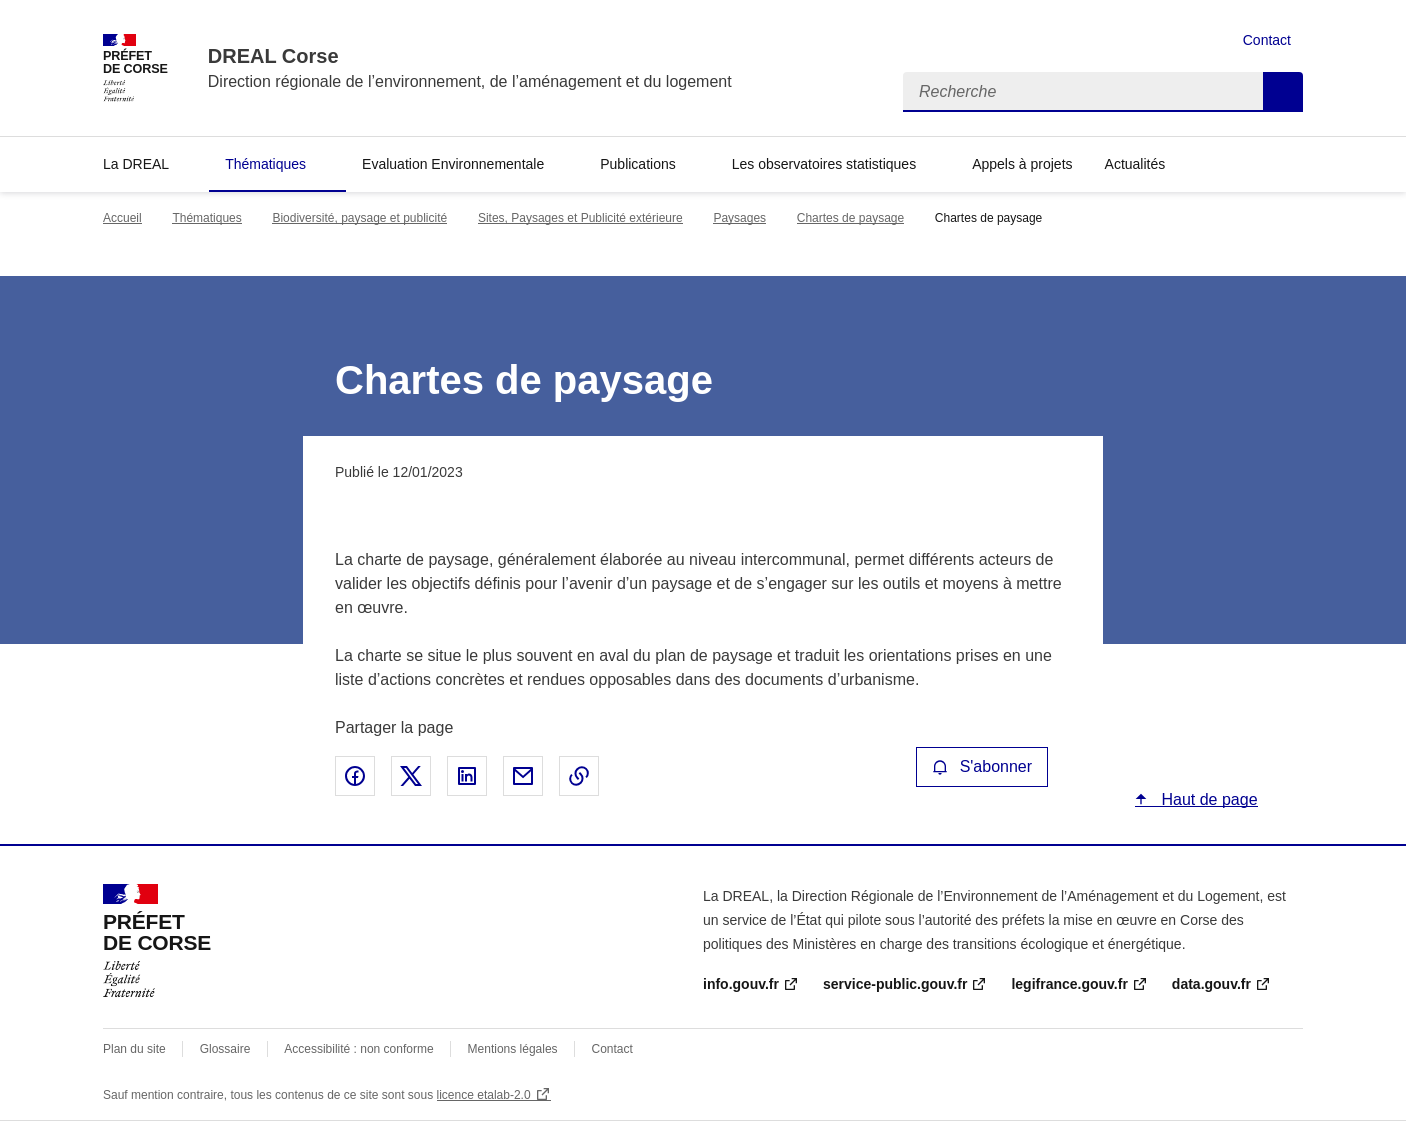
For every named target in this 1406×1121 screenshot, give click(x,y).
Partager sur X (411, 776)
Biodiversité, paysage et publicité (359, 218)
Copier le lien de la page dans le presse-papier (579, 776)
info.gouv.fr (741, 984)
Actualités (1135, 164)
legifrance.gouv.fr (1069, 984)
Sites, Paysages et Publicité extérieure (580, 218)
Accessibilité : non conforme (358, 1049)
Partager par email (523, 776)
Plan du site (134, 1049)
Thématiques (265, 164)
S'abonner (982, 766)
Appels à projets (1022, 164)
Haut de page (1207, 799)
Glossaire (225, 1049)
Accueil (122, 218)
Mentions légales (513, 1049)
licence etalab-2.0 (484, 1095)
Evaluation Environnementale (453, 164)
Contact (1267, 40)
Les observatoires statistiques (824, 164)
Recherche (1283, 92)
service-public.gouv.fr (895, 984)
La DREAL (136, 164)
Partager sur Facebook (355, 776)
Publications (638, 164)
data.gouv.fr (1211, 984)
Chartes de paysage (850, 218)
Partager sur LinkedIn (467, 776)
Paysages (739, 218)
